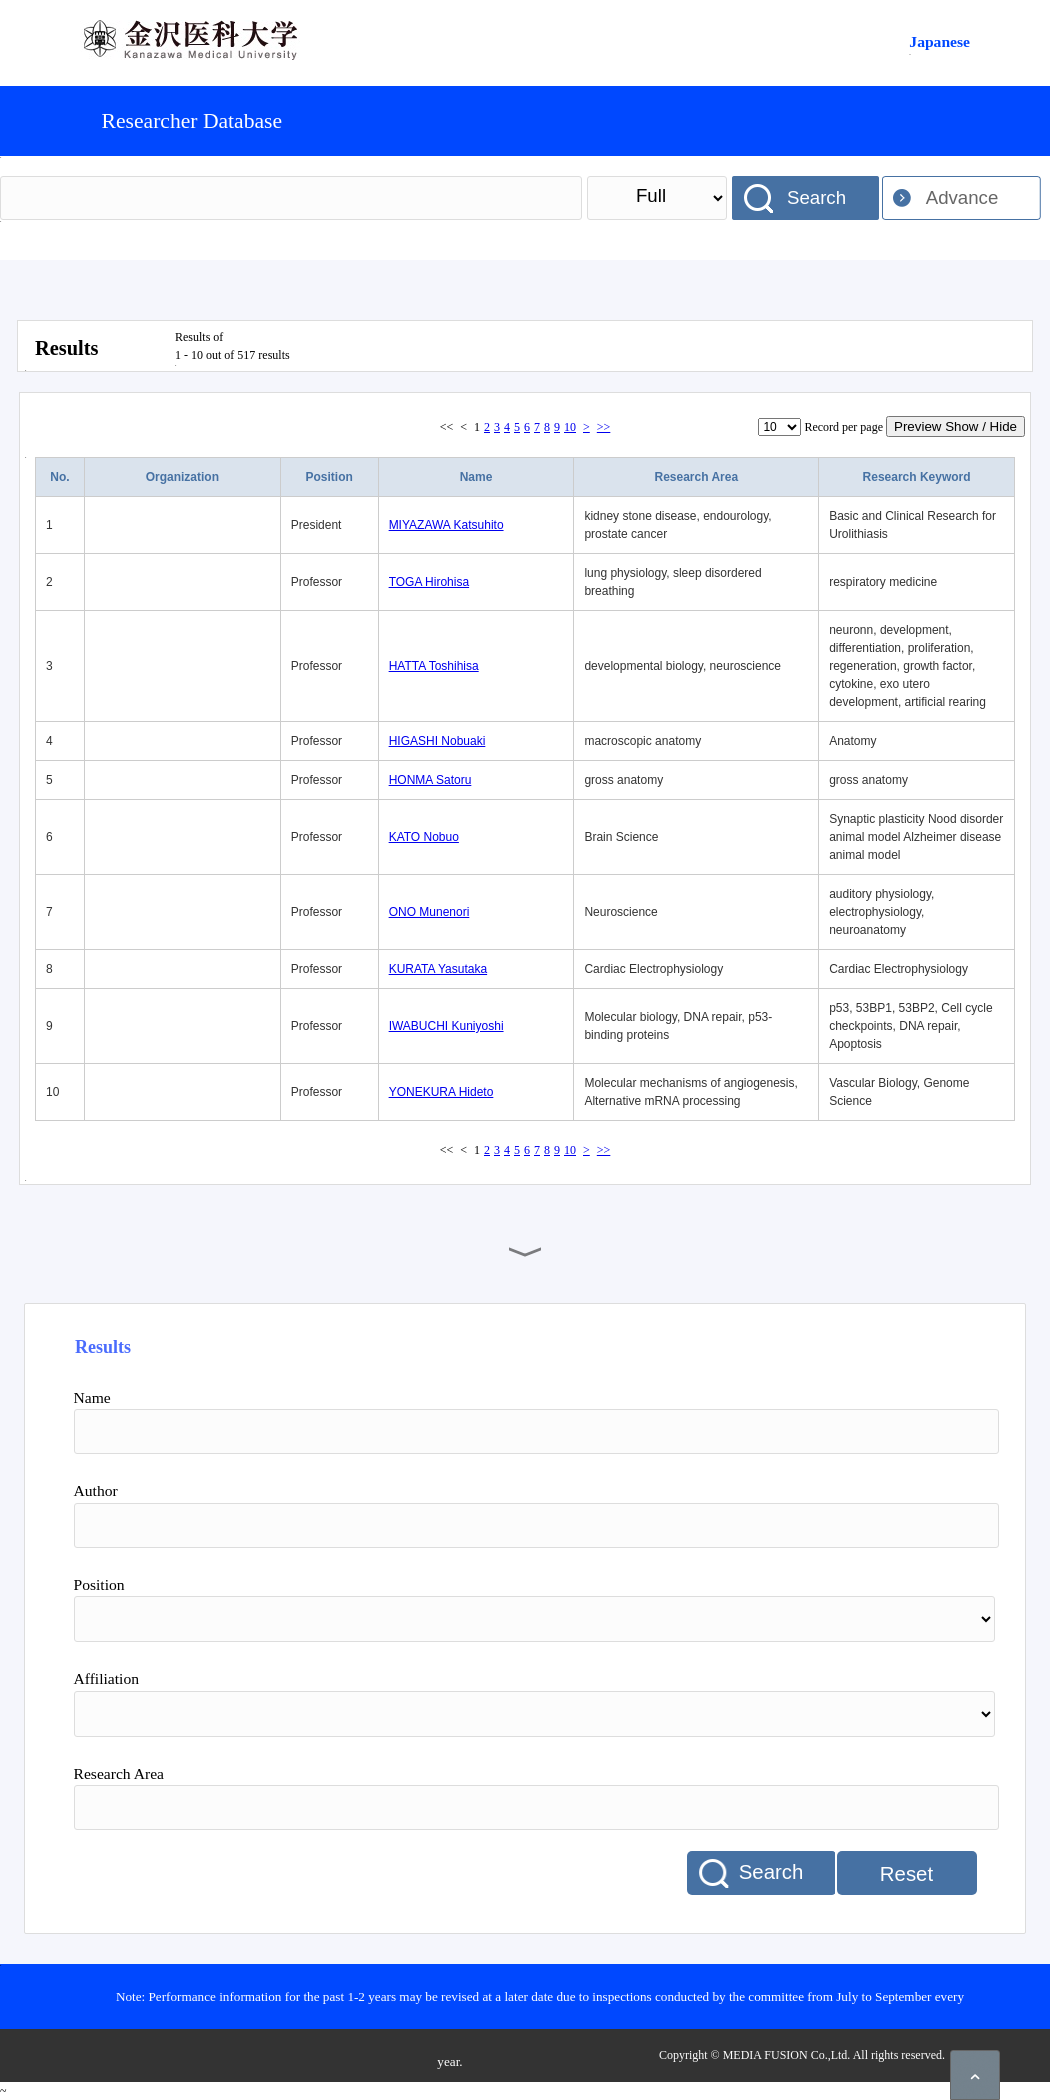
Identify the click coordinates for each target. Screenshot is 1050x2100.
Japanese (939, 41)
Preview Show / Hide (955, 426)
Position (329, 477)
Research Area (696, 477)
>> (604, 427)
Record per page (843, 427)
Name (476, 477)
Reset (906, 1874)
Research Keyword (917, 477)
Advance (962, 197)
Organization (182, 477)
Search (816, 197)
